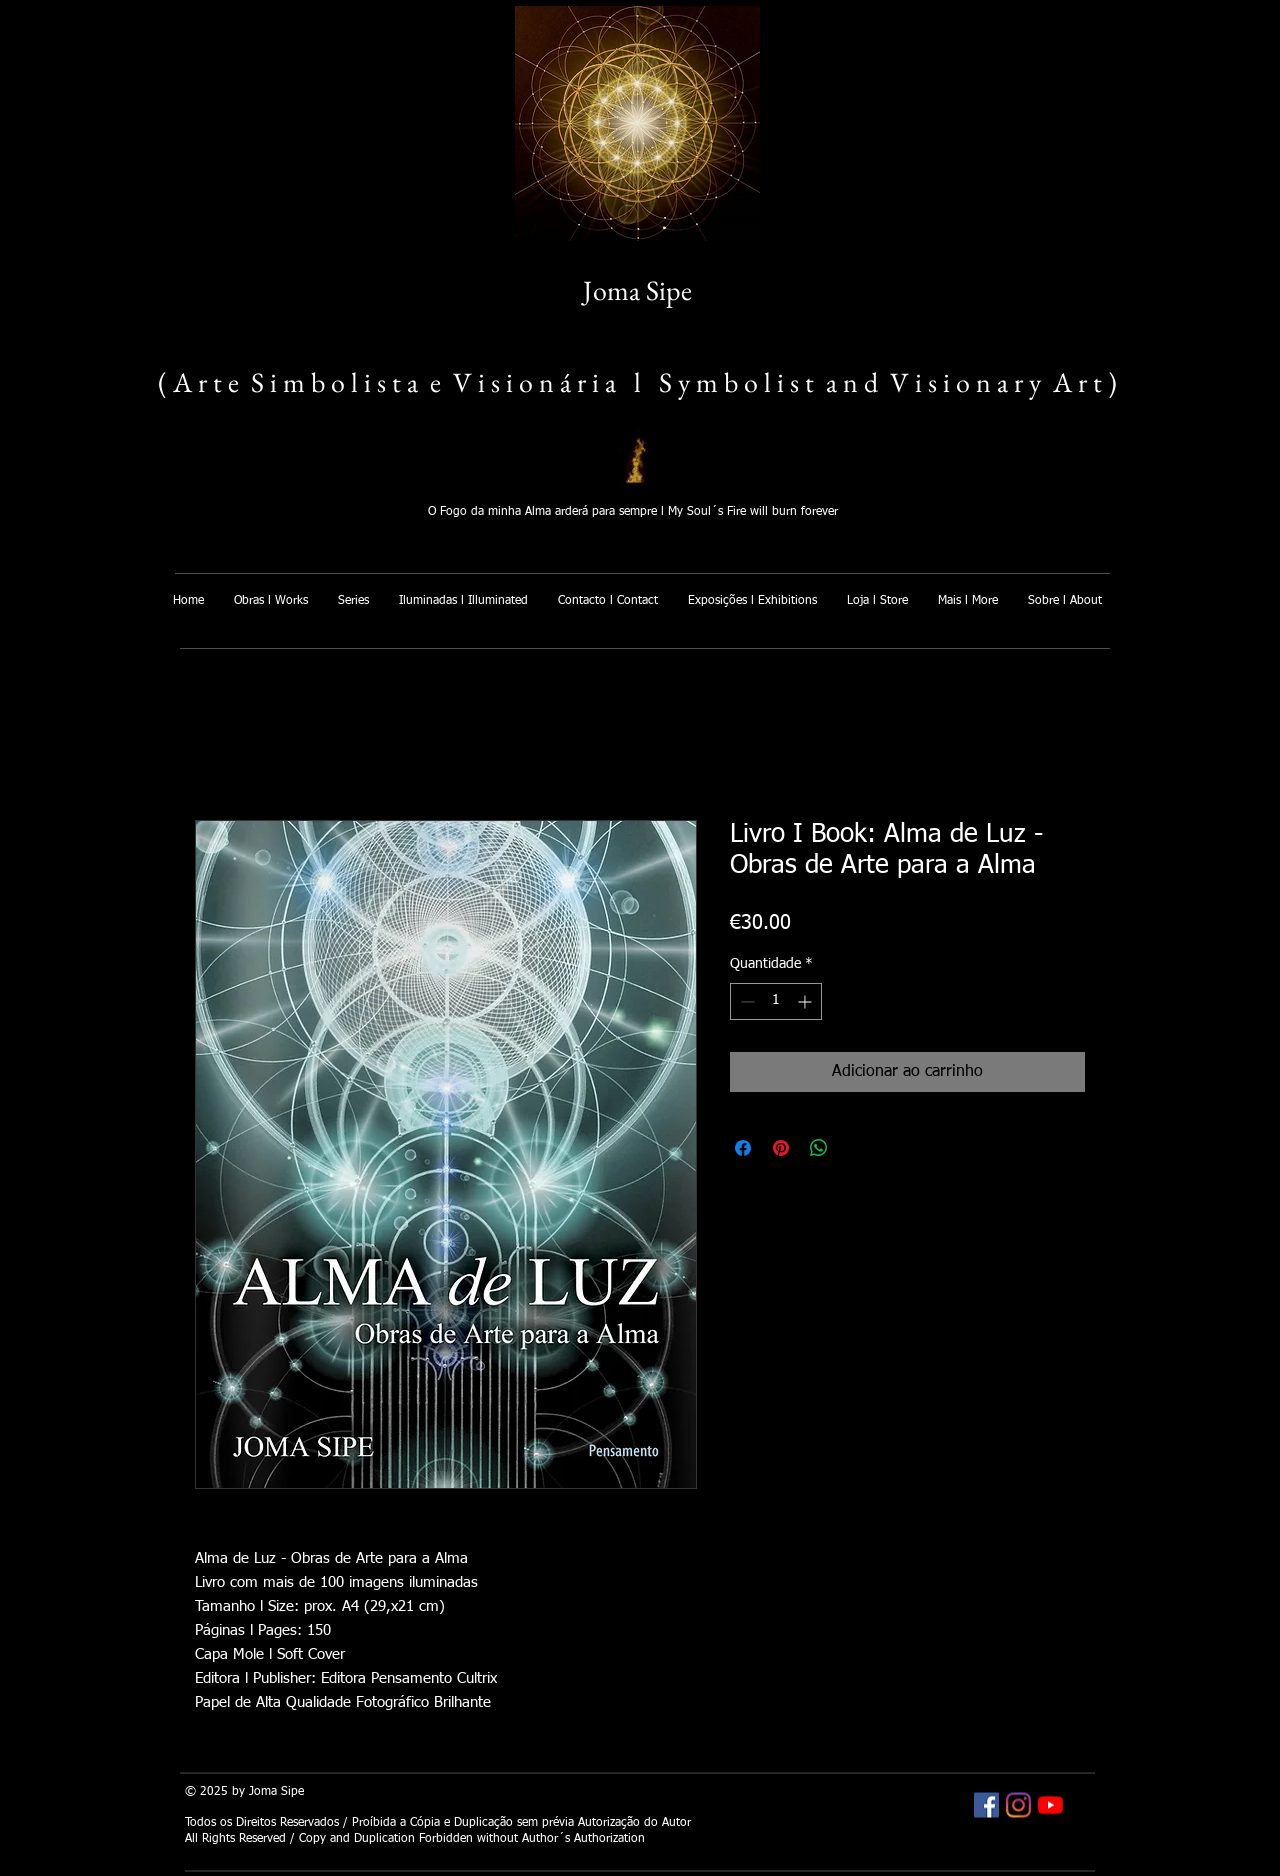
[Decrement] (745, 1001)
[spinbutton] (776, 1001)
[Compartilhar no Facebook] (743, 1148)
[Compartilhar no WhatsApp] (819, 1148)
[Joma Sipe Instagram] (1018, 1805)
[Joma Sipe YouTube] (1050, 1805)
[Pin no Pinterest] (781, 1148)
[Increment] (806, 1001)
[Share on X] (857, 1148)
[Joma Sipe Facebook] (986, 1805)
